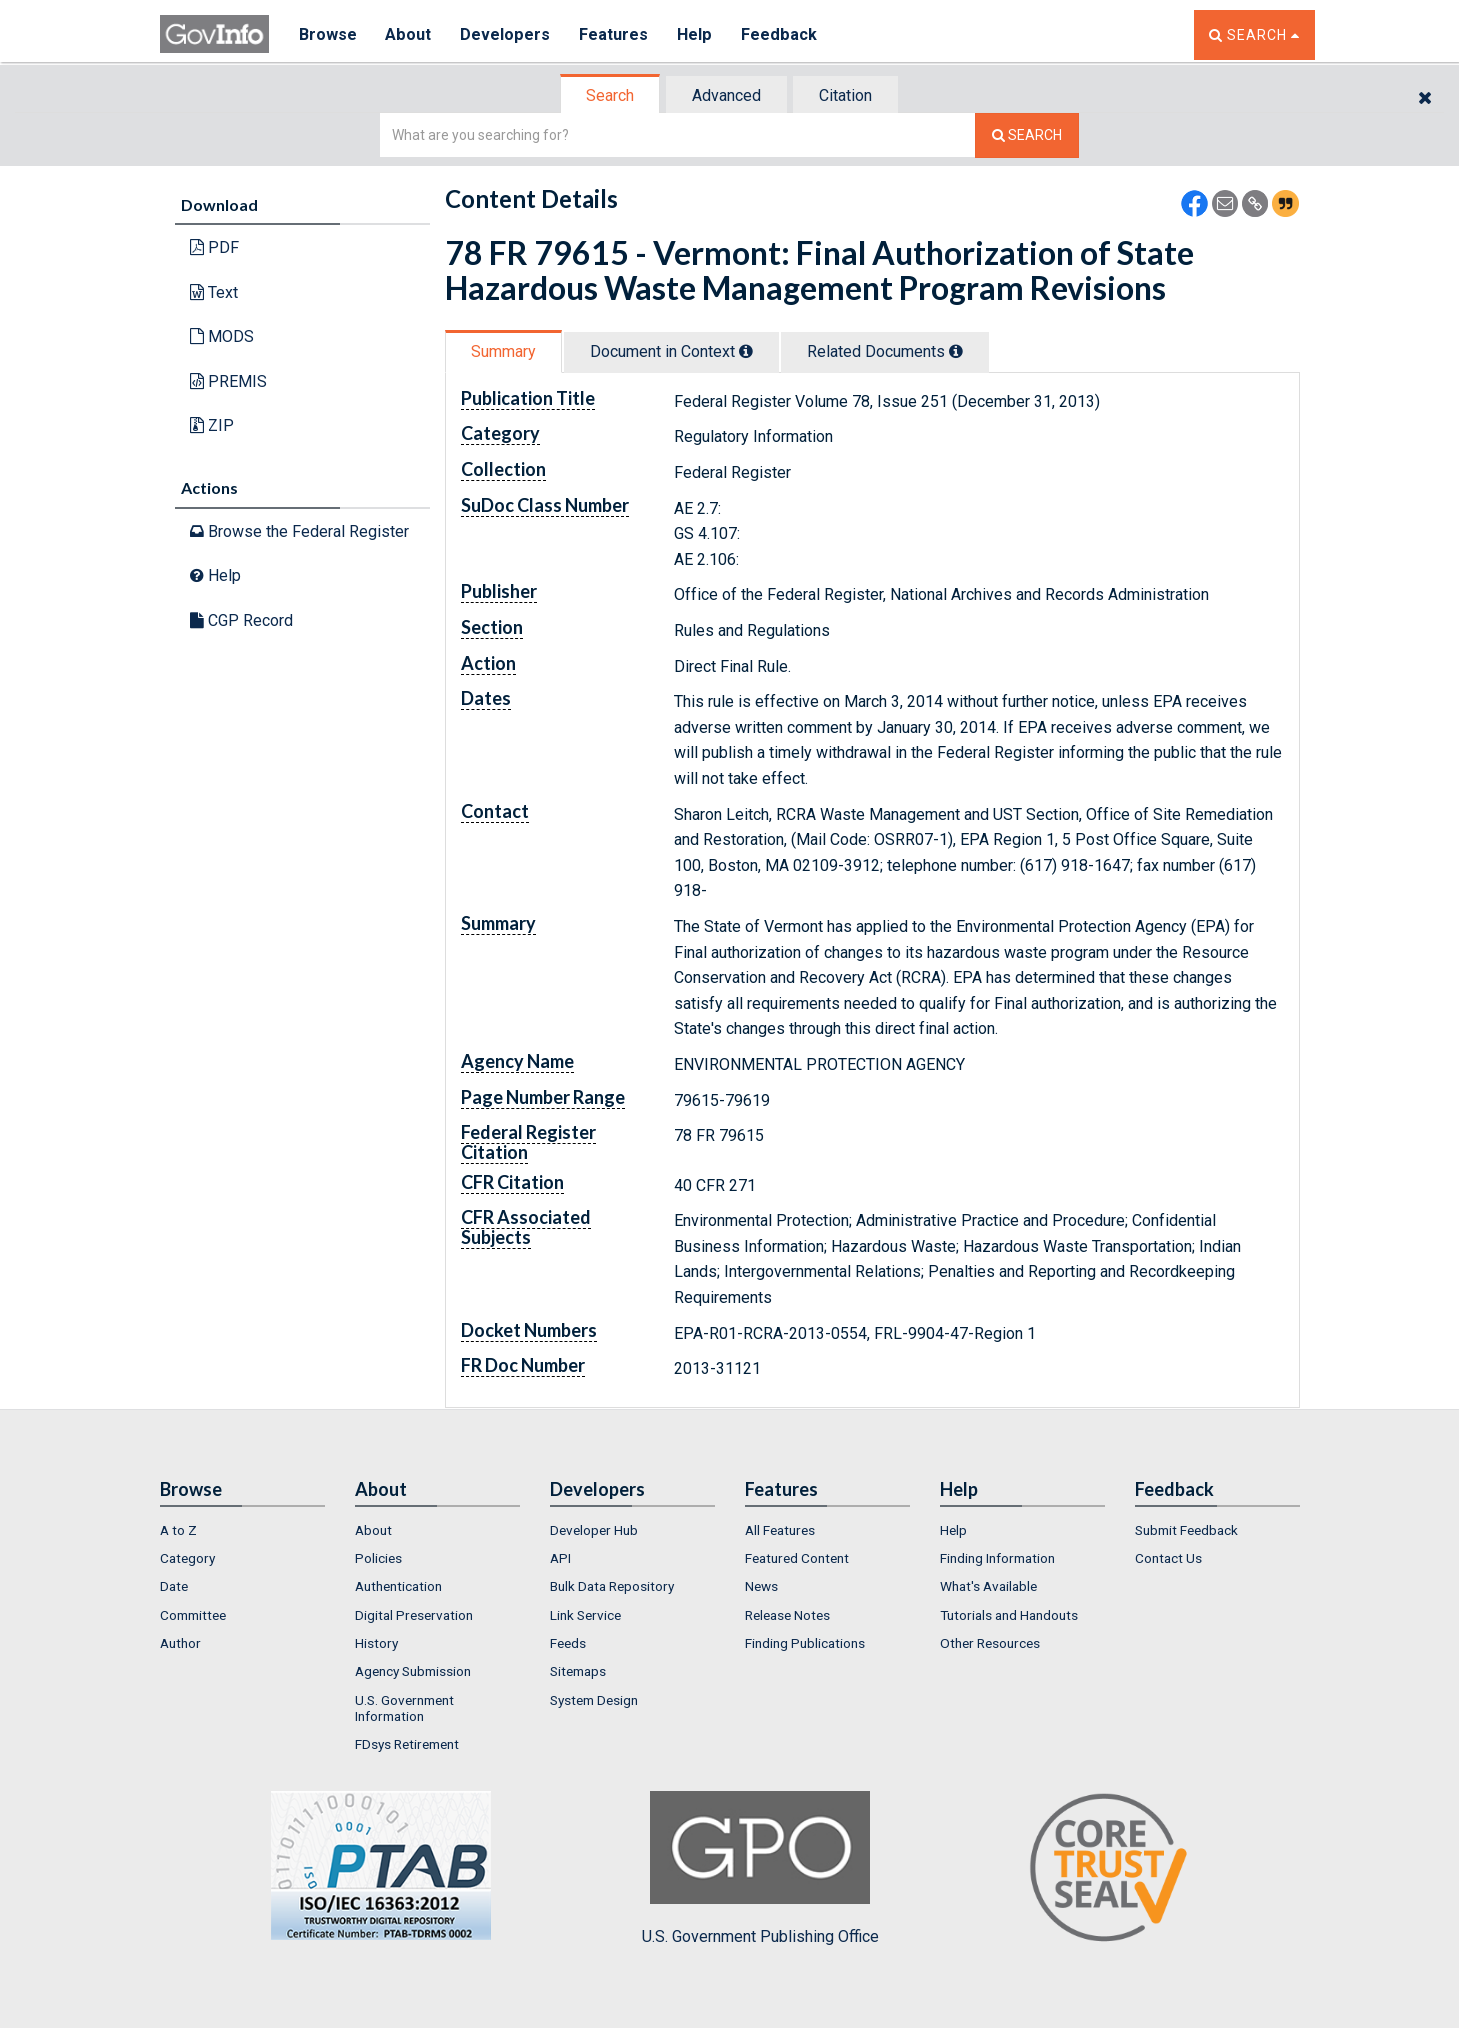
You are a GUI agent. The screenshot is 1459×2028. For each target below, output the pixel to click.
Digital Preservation (414, 1615)
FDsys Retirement (407, 1744)
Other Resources (990, 1643)
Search (610, 95)
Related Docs (885, 351)
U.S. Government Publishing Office (760, 1868)
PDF (214, 247)
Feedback (781, 34)
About (409, 34)
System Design (594, 1700)
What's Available (988, 1586)
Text (214, 292)
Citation (845, 95)
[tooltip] (746, 351)
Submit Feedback (1186, 1530)
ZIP (212, 425)
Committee (193, 1615)
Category (187, 1558)
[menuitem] (242, 1530)
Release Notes (787, 1615)
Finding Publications (805, 1643)
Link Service (585, 1615)
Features (615, 34)
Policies (378, 1558)
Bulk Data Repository (612, 1586)
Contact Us (1168, 1558)
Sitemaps (578, 1671)
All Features (780, 1530)
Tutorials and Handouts (1009, 1615)
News (761, 1586)
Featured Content (797, 1558)
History (376, 1643)
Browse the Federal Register (299, 531)
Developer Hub (594, 1530)
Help (697, 34)
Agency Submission (413, 1671)
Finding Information (997, 1558)
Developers (506, 34)
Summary (503, 351)
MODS (222, 336)
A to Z (178, 1530)
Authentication (398, 1586)
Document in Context (671, 351)
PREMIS (228, 381)
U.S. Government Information (404, 1708)
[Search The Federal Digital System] (1027, 135)
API (560, 1558)
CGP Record (241, 620)
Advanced (726, 95)
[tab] (611, 95)
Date (174, 1586)
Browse (328, 34)
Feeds (568, 1643)
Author (180, 1643)
